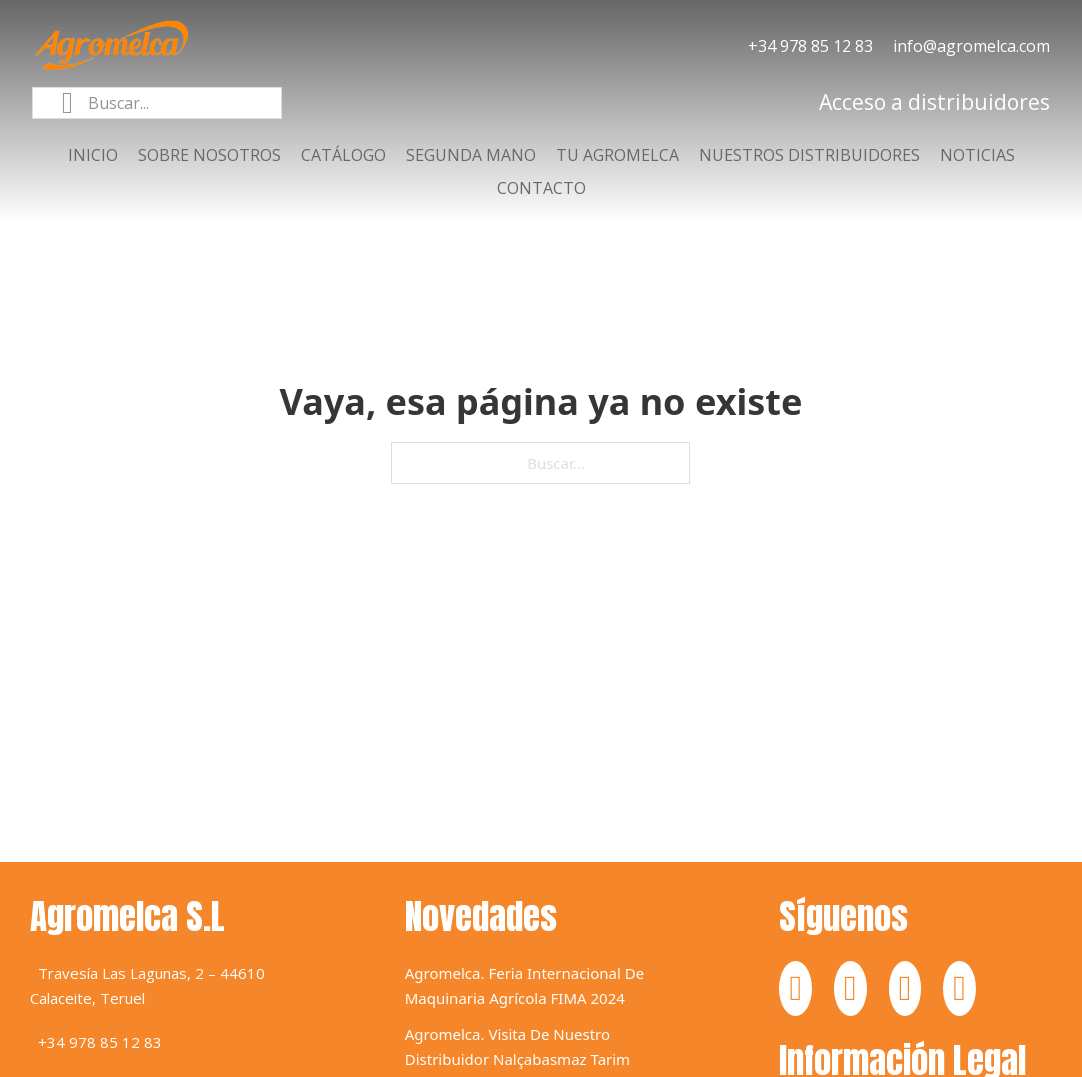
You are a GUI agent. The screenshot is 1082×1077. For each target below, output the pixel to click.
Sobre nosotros (209, 155)
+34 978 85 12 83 (810, 46)
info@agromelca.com (971, 46)
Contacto (541, 188)
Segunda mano (471, 155)
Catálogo (343, 155)
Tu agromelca (617, 155)
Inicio (93, 155)
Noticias (977, 155)
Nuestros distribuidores (809, 155)
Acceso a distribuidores (934, 102)
